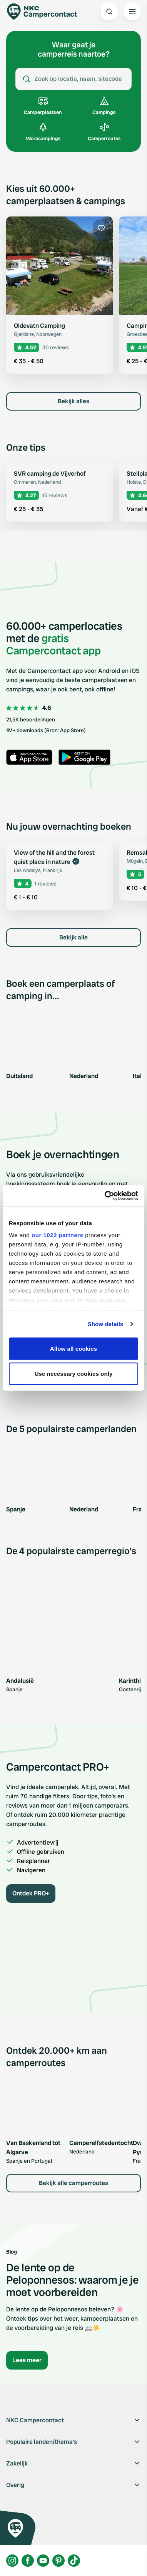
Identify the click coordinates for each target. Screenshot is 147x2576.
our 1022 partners (57, 1235)
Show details (106, 1324)
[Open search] (109, 11)
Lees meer (27, 2360)
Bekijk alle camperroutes (73, 2183)
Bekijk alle (73, 937)
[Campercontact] (46, 12)
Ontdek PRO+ (30, 1893)
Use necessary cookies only (74, 1373)
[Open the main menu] (132, 11)
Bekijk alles (73, 401)
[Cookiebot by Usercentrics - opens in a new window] (105, 1196)
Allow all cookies (73, 1348)
